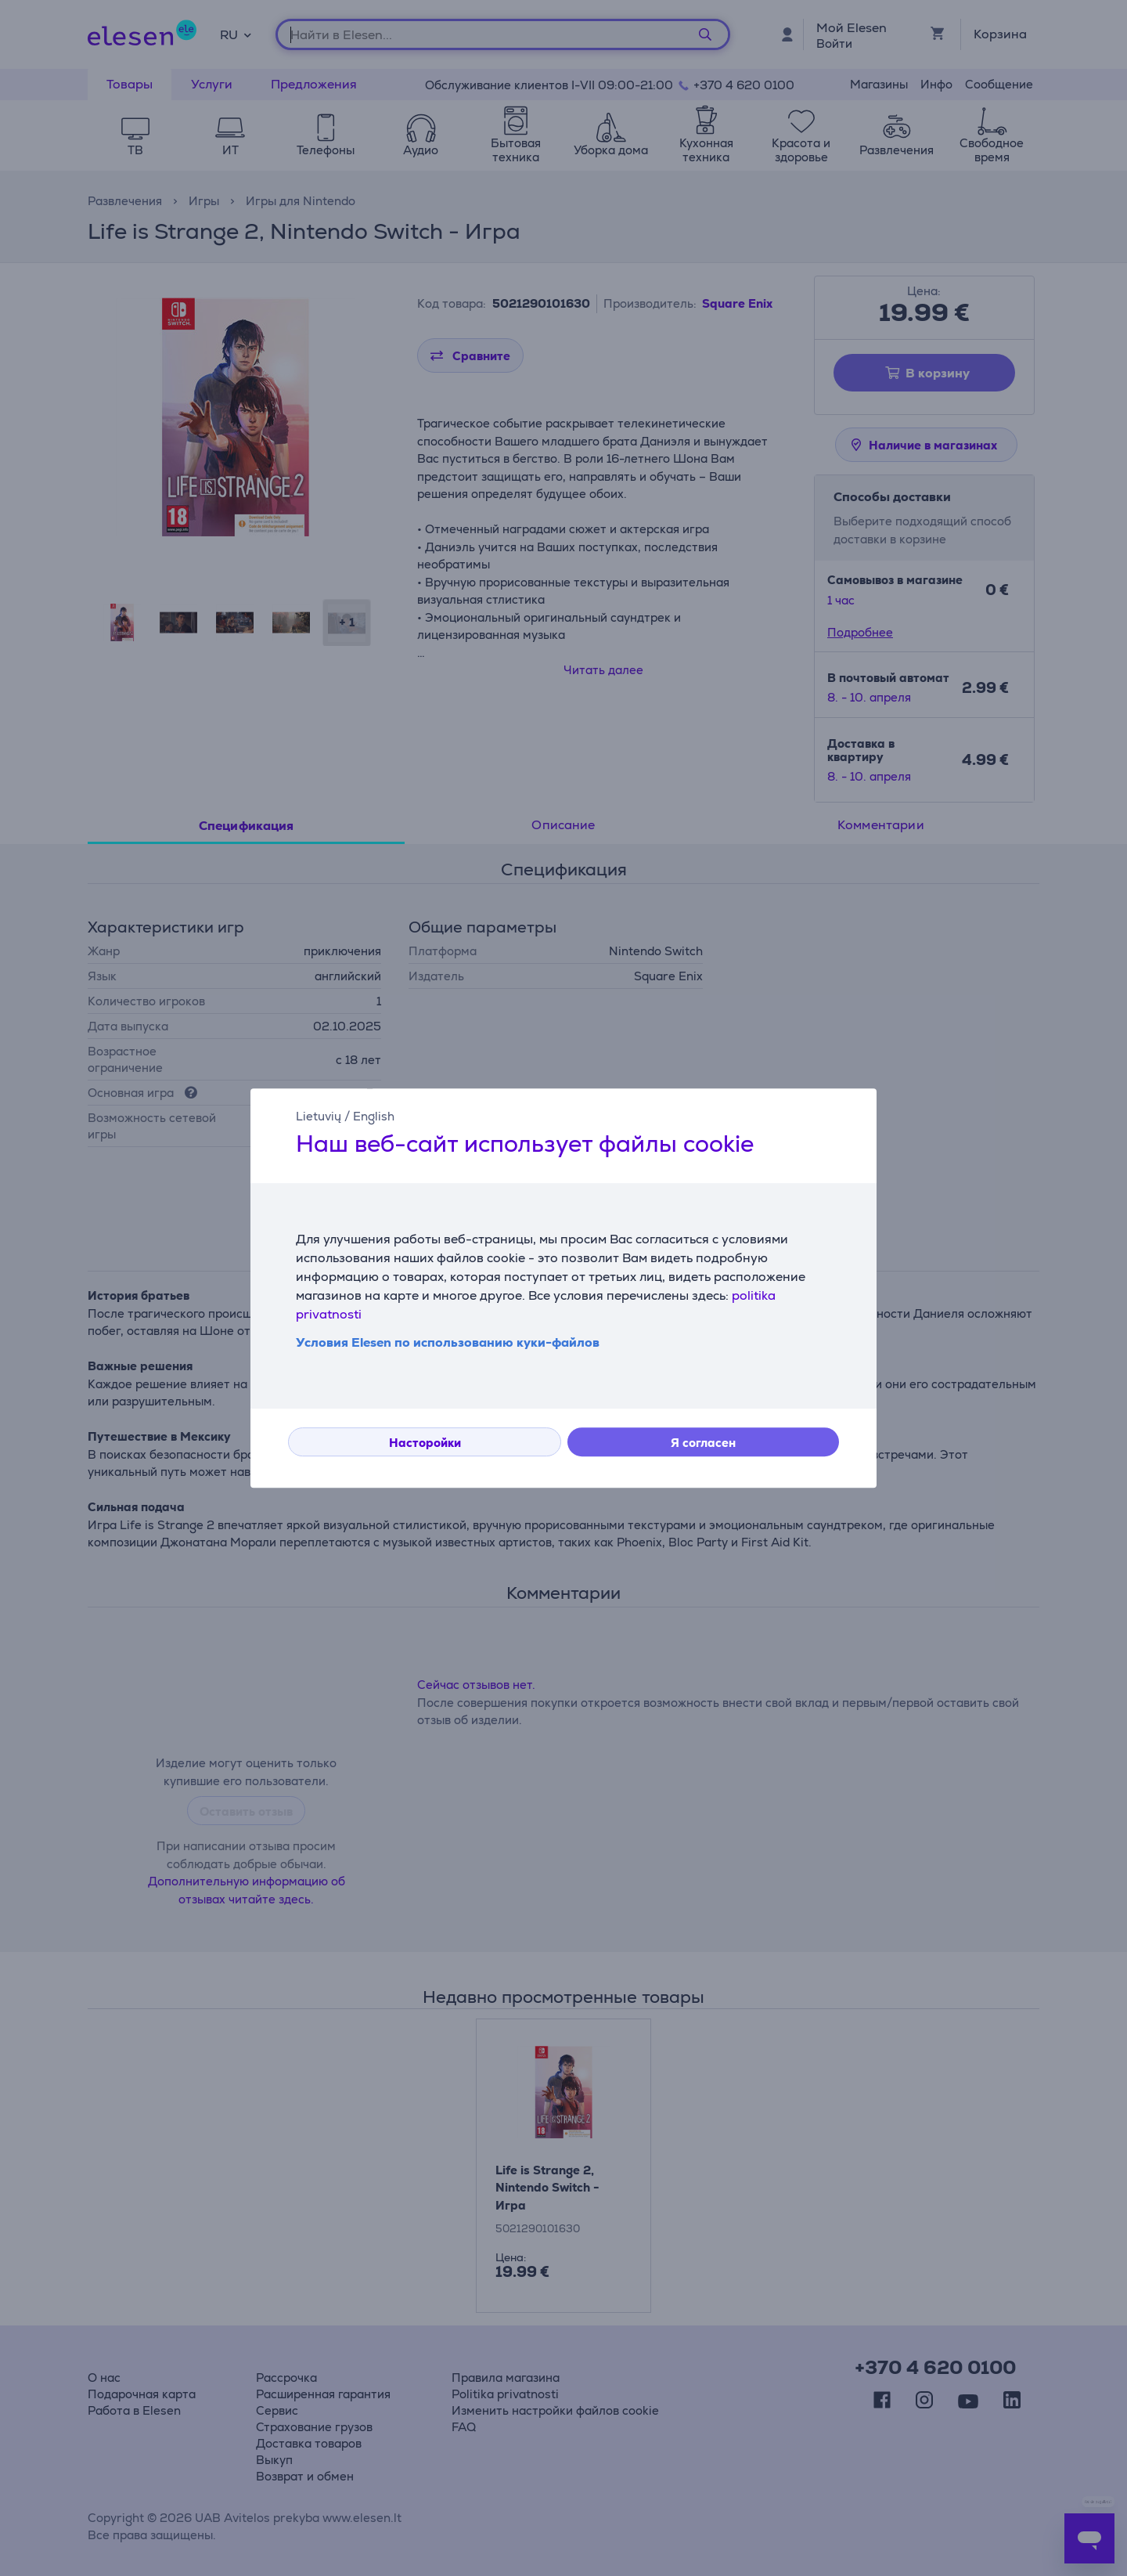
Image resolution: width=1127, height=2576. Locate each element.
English (373, 1116)
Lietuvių (318, 1116)
